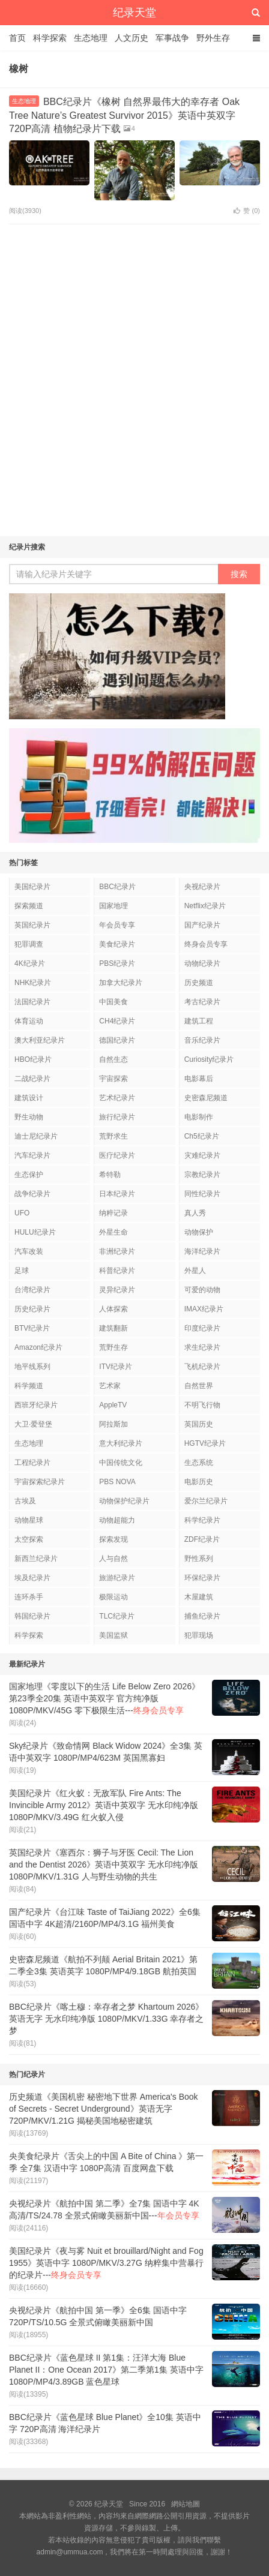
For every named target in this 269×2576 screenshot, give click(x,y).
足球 (21, 1270)
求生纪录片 (202, 1347)
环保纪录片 (202, 1578)
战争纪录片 (32, 1194)
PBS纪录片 (117, 963)
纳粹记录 (113, 1213)
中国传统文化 (120, 1462)
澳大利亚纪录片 (39, 1040)
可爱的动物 (202, 1290)
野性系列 (198, 1558)
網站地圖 (185, 2504)
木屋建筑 (198, 1597)
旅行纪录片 (117, 1117)
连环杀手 (28, 1597)
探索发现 (113, 1539)
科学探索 (50, 38)
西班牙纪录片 (36, 1405)
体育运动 (28, 1021)
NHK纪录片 (32, 982)
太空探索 (28, 1539)
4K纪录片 (29, 963)
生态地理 (90, 38)
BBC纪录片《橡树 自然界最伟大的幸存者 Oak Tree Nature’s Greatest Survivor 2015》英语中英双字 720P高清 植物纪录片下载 (124, 115)
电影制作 (198, 1117)
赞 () (247, 210)
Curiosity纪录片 (209, 1059)
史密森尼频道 (206, 1098)
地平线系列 (32, 1366)
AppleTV (113, 1405)
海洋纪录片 (202, 1251)
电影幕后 (198, 1078)
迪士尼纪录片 (36, 1136)
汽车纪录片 (32, 1155)
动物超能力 (117, 1520)
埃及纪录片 (32, 1578)
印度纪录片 (202, 1328)
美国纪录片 (32, 886)
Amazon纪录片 (38, 1347)
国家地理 (113, 906)
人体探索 (113, 1309)
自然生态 (113, 1059)
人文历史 (131, 38)
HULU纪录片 (35, 1232)
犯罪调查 (28, 944)
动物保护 (198, 1232)
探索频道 (28, 906)
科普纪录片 (117, 1270)
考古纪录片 (202, 1002)
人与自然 (113, 1558)
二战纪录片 (32, 1078)
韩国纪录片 (32, 1616)
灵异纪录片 (117, 1290)
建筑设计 (28, 1098)
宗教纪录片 (202, 1174)
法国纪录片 (32, 1002)
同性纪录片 (202, 1194)
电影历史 (198, 1482)
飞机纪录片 (202, 1366)
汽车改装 (28, 1251)
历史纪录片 (32, 1309)
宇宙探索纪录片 (39, 1482)
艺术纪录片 (117, 1098)
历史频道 (198, 982)
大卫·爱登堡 (33, 1424)
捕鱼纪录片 (202, 1616)
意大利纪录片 (120, 1443)
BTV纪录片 (32, 1328)
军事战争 (172, 38)
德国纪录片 (117, 1040)
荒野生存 (113, 1347)
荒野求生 (113, 1136)
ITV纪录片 (115, 1366)
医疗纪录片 (117, 1155)
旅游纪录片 (117, 1578)
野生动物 (28, 1117)
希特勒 (110, 1174)
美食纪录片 (117, 944)
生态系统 (198, 1462)
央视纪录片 (202, 886)
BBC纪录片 (117, 886)
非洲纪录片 (117, 1251)
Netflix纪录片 (205, 906)
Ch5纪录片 (201, 1136)
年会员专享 (117, 925)
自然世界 (198, 1386)
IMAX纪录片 (203, 1309)
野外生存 (213, 38)
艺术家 (110, 1386)
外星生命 (113, 1232)
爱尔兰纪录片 (206, 1501)
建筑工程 (198, 1021)
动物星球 (28, 1520)
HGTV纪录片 (205, 1443)
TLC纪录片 (116, 1616)
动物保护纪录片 (124, 1501)
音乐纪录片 (202, 1040)
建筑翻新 (113, 1328)
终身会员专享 (206, 944)
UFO (21, 1213)
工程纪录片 (32, 1462)
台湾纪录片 (32, 1290)
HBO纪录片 (33, 1059)
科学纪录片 (202, 1520)
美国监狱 (113, 1635)
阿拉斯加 (113, 1424)
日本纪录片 (117, 1194)
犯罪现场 (198, 1635)
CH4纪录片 (117, 1021)
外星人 (195, 1270)
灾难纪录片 (202, 1155)
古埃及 (25, 1501)
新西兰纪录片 (36, 1558)
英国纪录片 (32, 925)
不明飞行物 (202, 1405)
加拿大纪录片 (120, 982)
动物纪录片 (202, 963)
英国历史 (198, 1424)
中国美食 (113, 1002)
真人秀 (195, 1213)
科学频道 (28, 1386)
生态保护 (28, 1174)
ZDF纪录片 (202, 1539)
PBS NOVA (117, 1482)
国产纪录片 (202, 925)
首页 (17, 38)
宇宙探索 (113, 1078)
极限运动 (113, 1597)
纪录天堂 (134, 13)
